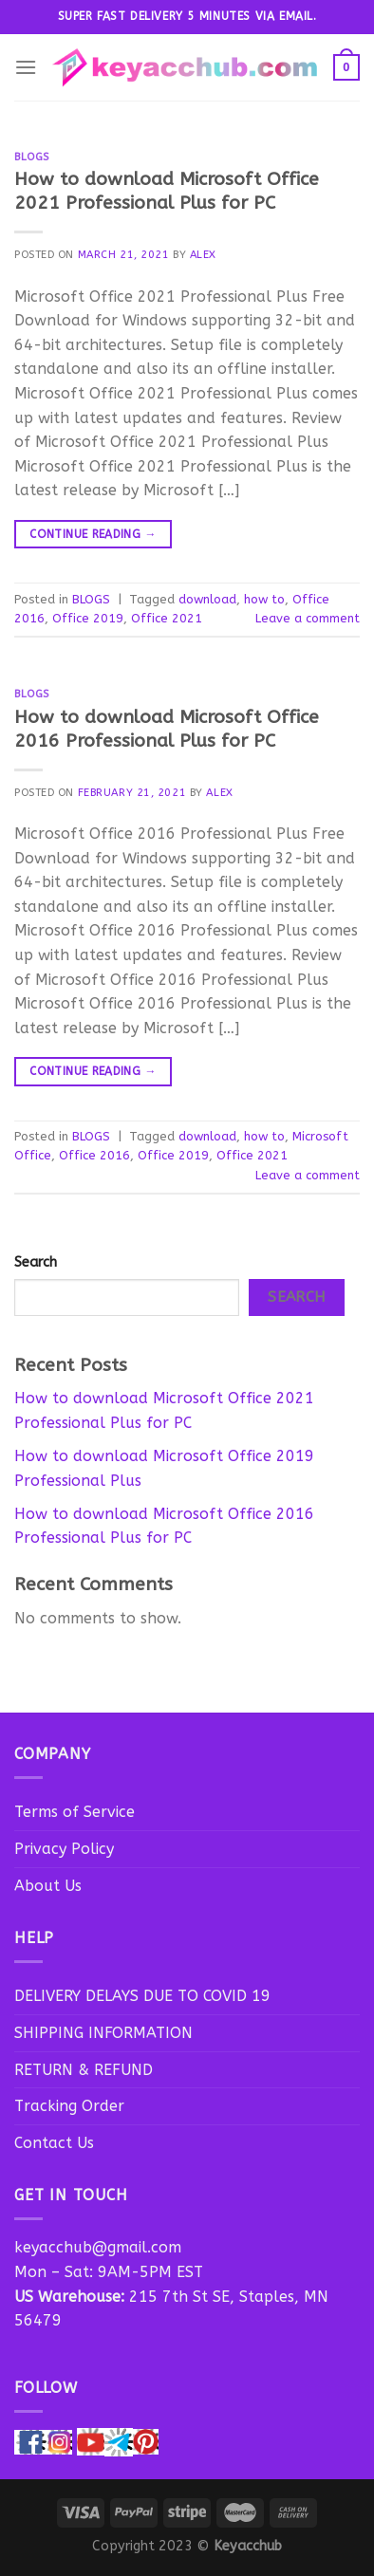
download (207, 599)
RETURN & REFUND (83, 2070)
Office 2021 (166, 618)
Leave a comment (307, 618)
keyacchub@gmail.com (97, 2247)
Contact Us (54, 2143)
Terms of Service (74, 1812)
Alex (203, 255)
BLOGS (31, 157)
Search (35, 1262)
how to (264, 599)
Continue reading (93, 535)
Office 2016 (94, 1155)
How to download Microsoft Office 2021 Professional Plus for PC (166, 190)
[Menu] (25, 67)
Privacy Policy (64, 1849)
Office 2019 (87, 618)
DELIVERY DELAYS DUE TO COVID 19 (142, 1996)
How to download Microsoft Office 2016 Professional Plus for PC (166, 728)
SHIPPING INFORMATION (103, 2033)
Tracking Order (69, 2106)
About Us (48, 1886)
